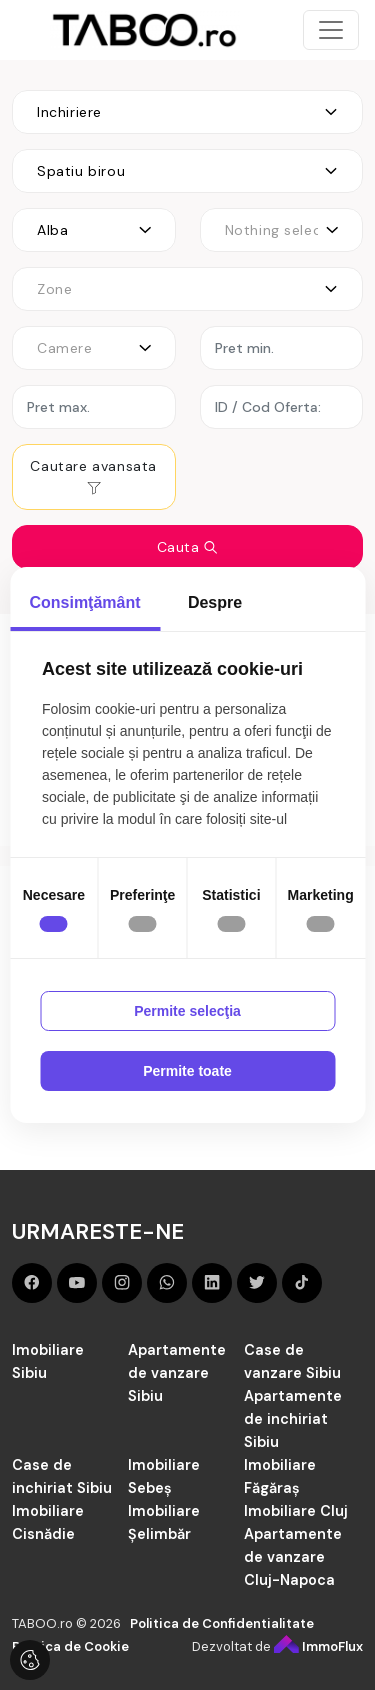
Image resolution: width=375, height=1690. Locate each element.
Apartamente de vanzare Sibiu (177, 1373)
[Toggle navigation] (331, 30)
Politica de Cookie (70, 1646)
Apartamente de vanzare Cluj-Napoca (293, 1557)
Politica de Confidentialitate (222, 1623)
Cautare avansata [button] (93, 476)
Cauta (188, 547)
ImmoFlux (318, 1646)
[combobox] (187, 112)
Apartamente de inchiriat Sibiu (293, 1419)
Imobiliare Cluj (296, 1511)
